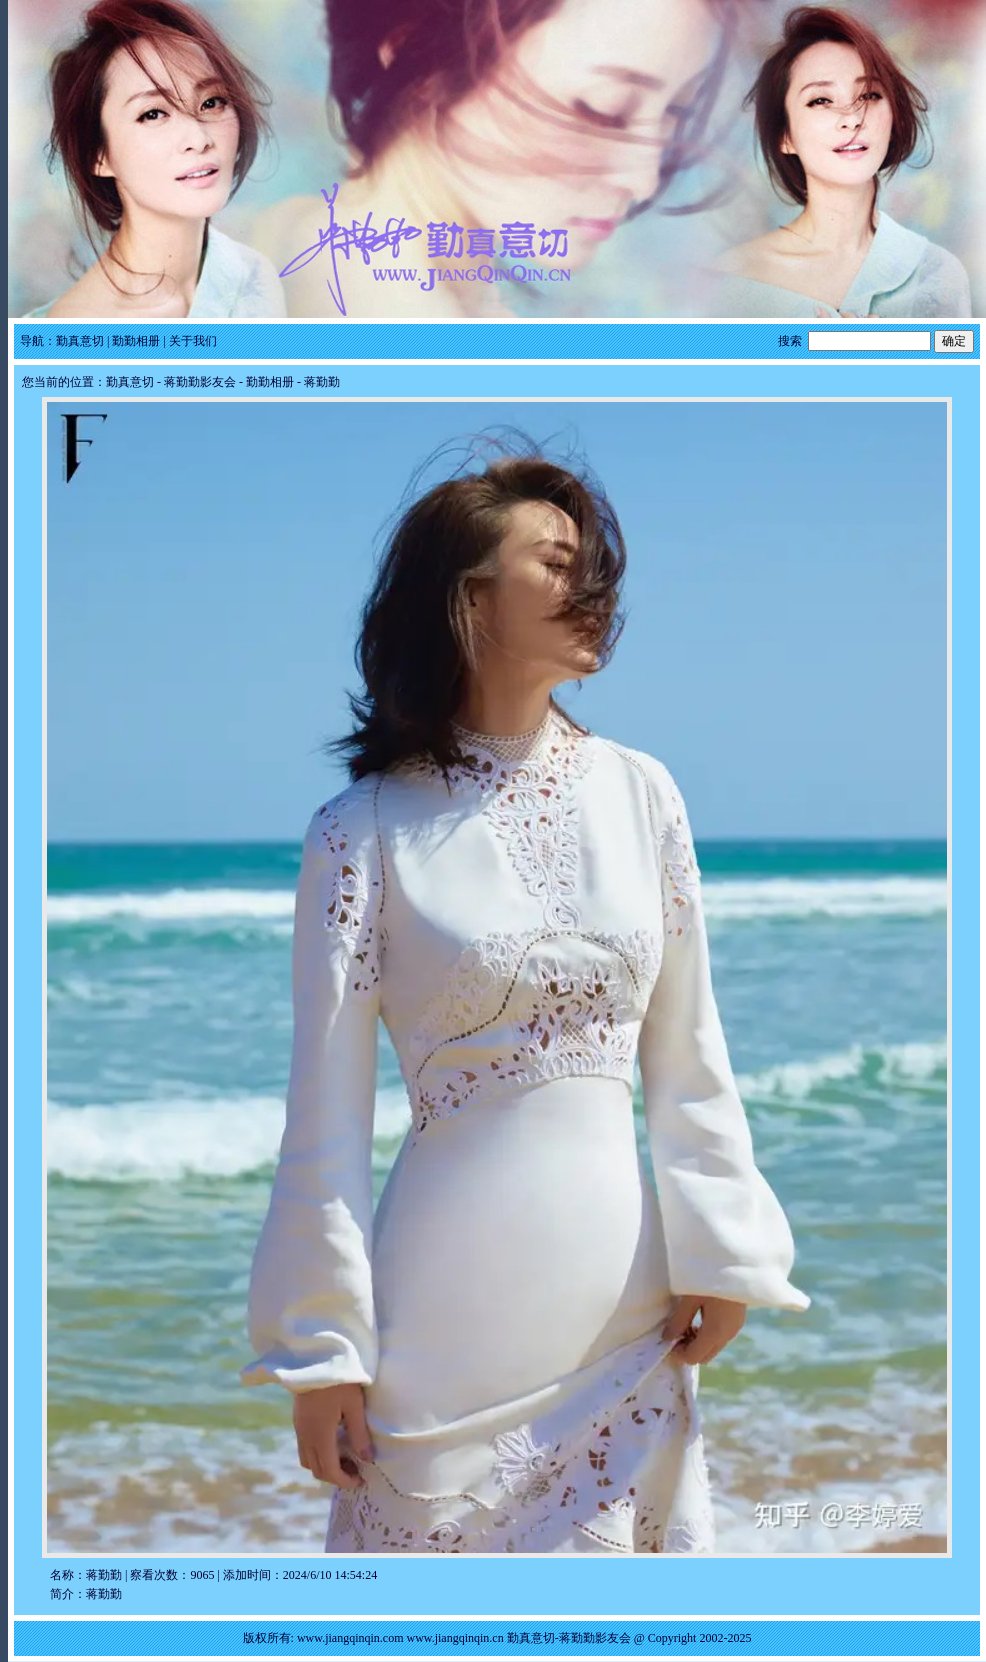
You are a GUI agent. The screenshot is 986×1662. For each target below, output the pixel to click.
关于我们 (193, 341)
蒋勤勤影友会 (200, 382)
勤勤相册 (136, 341)
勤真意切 (80, 341)
